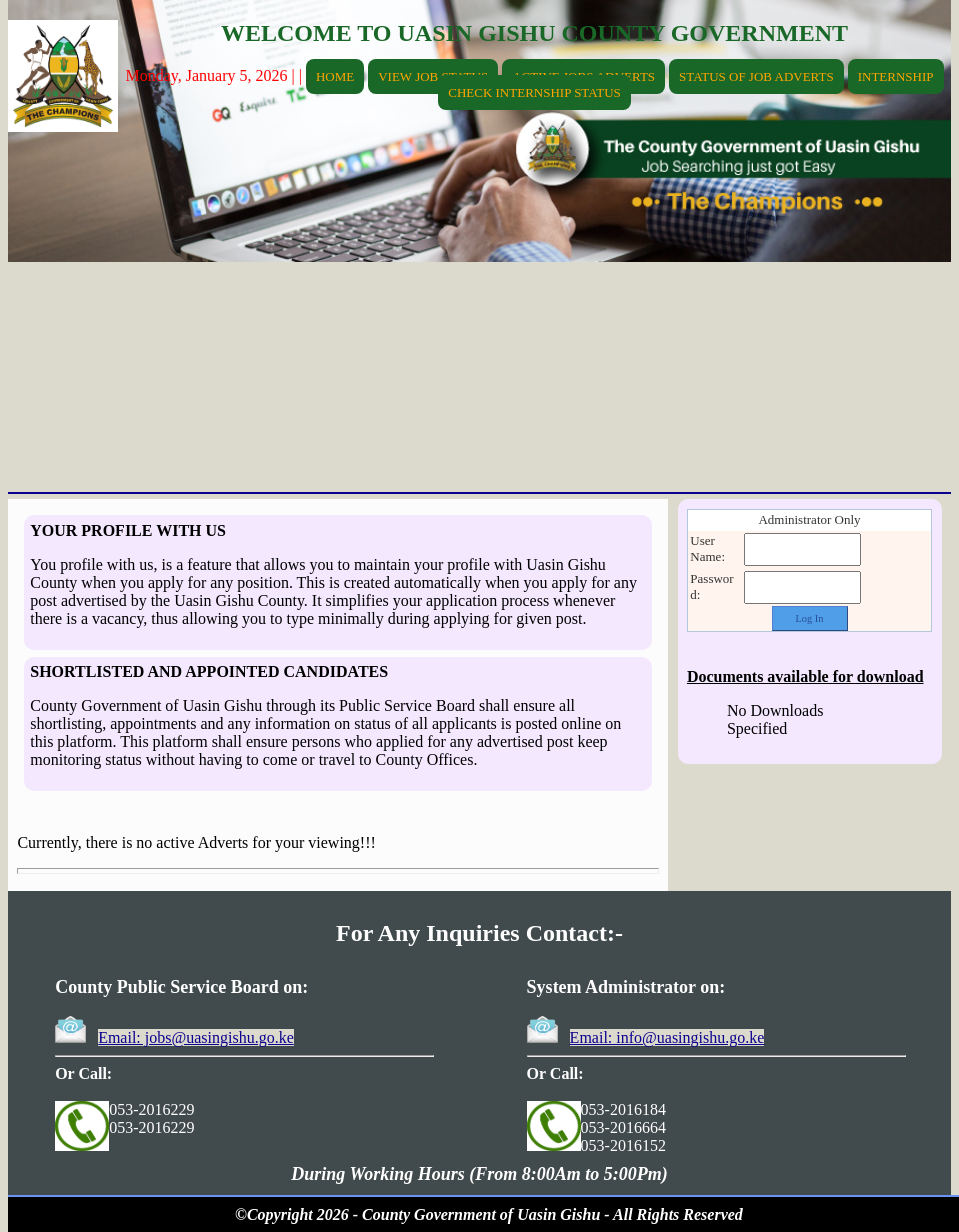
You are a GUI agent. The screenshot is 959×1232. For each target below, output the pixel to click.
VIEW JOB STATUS (433, 76)
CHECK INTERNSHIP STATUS (534, 92)
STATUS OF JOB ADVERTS (756, 76)
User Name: (707, 548)
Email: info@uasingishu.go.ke (667, 1037)
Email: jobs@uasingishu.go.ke (196, 1037)
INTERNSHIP (896, 76)
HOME (335, 76)
